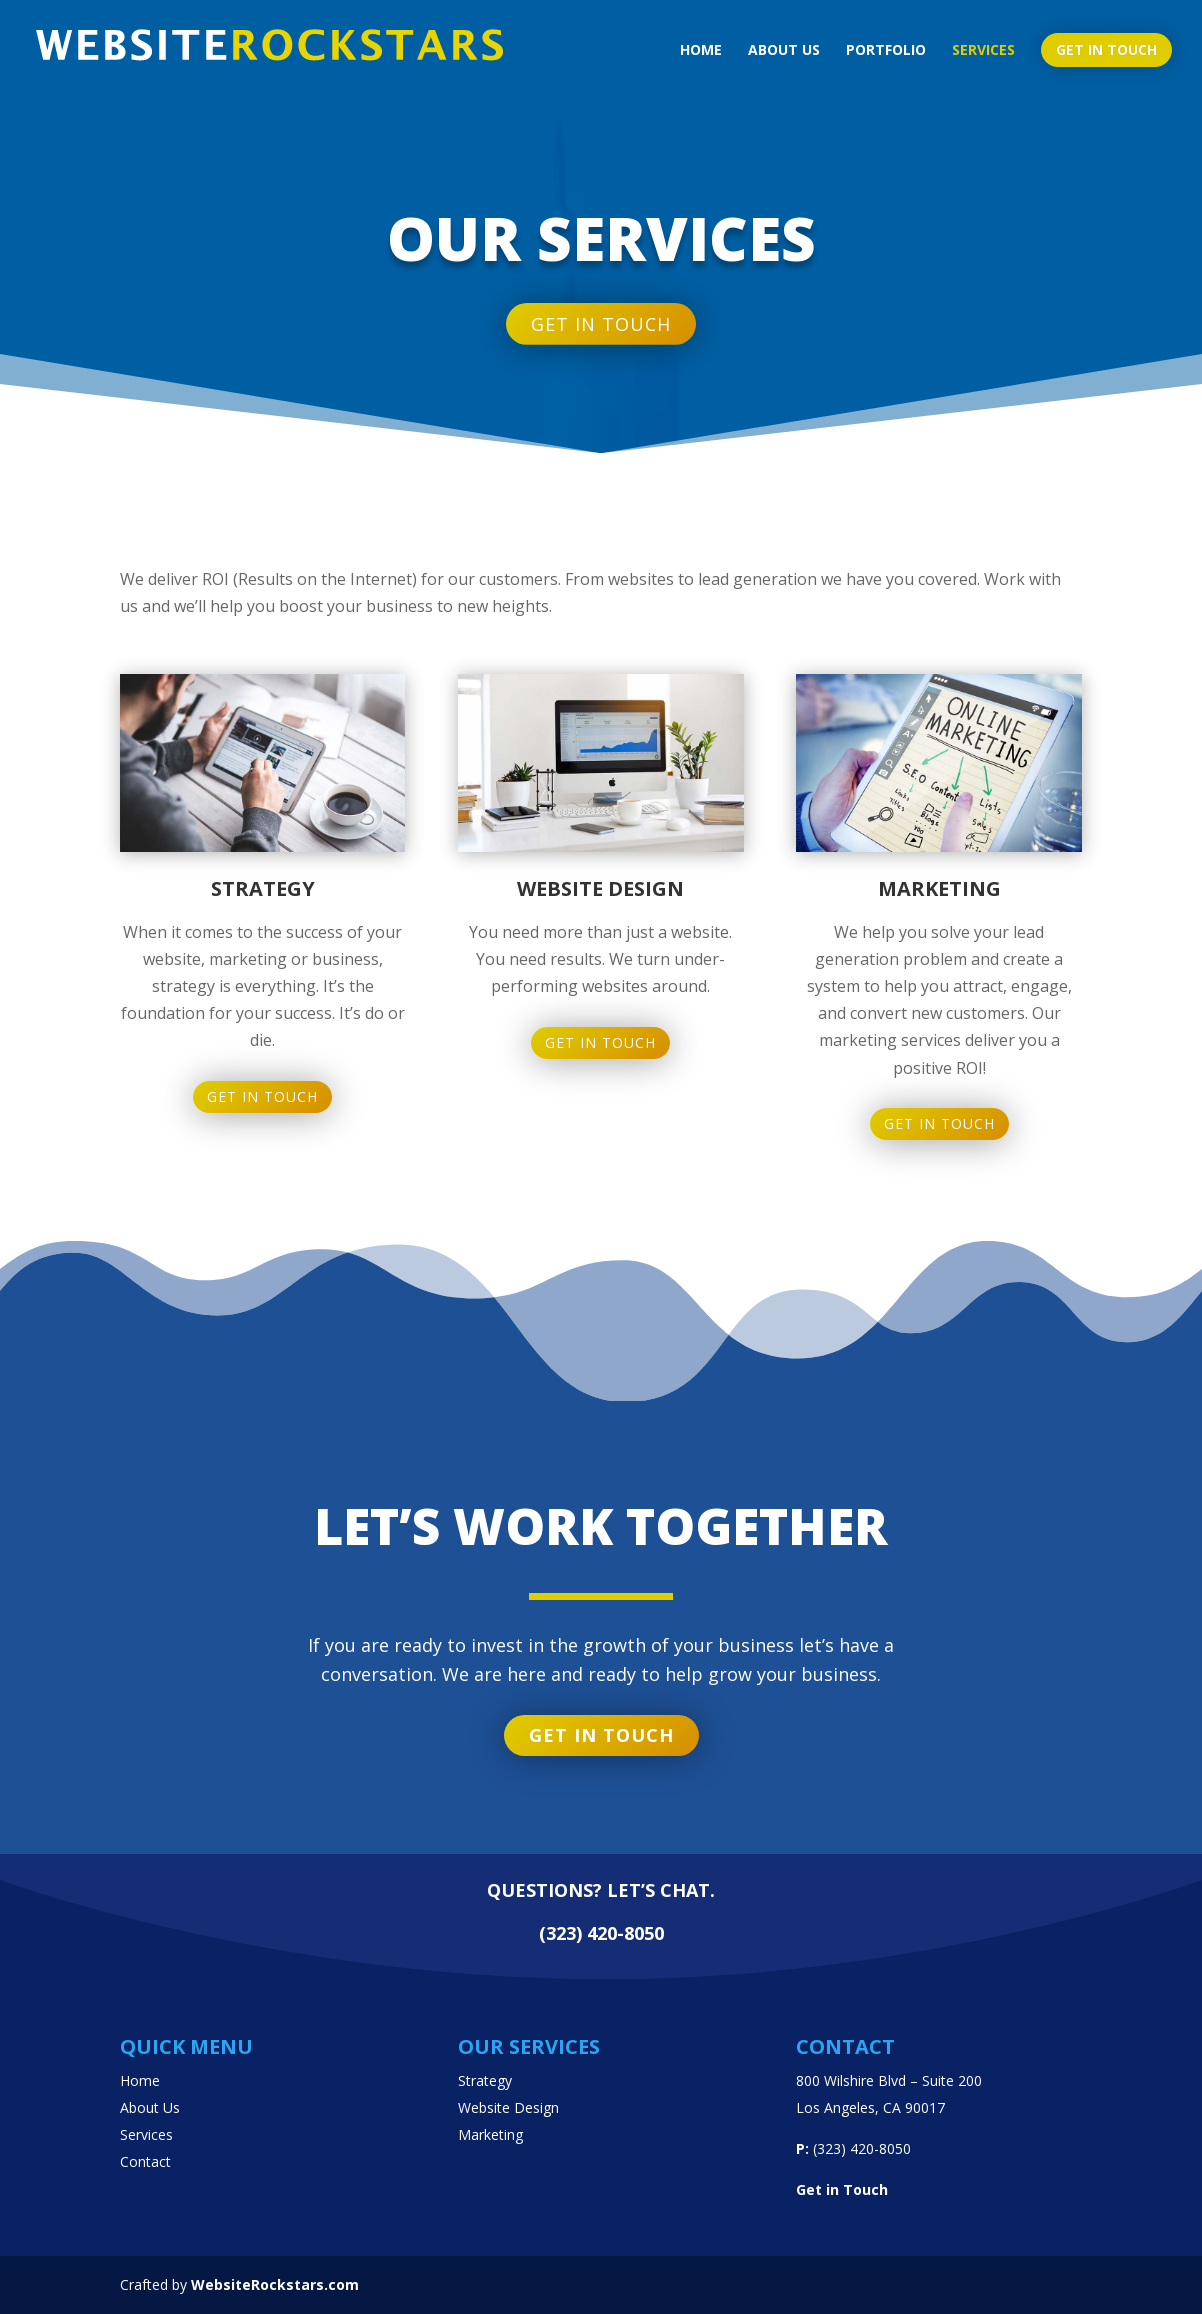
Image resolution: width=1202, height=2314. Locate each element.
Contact (145, 2161)
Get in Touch (262, 1215)
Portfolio (886, 51)
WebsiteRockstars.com (275, 2284)
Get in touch (1106, 49)
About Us (150, 2107)
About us (784, 51)
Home (701, 51)
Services (983, 51)
